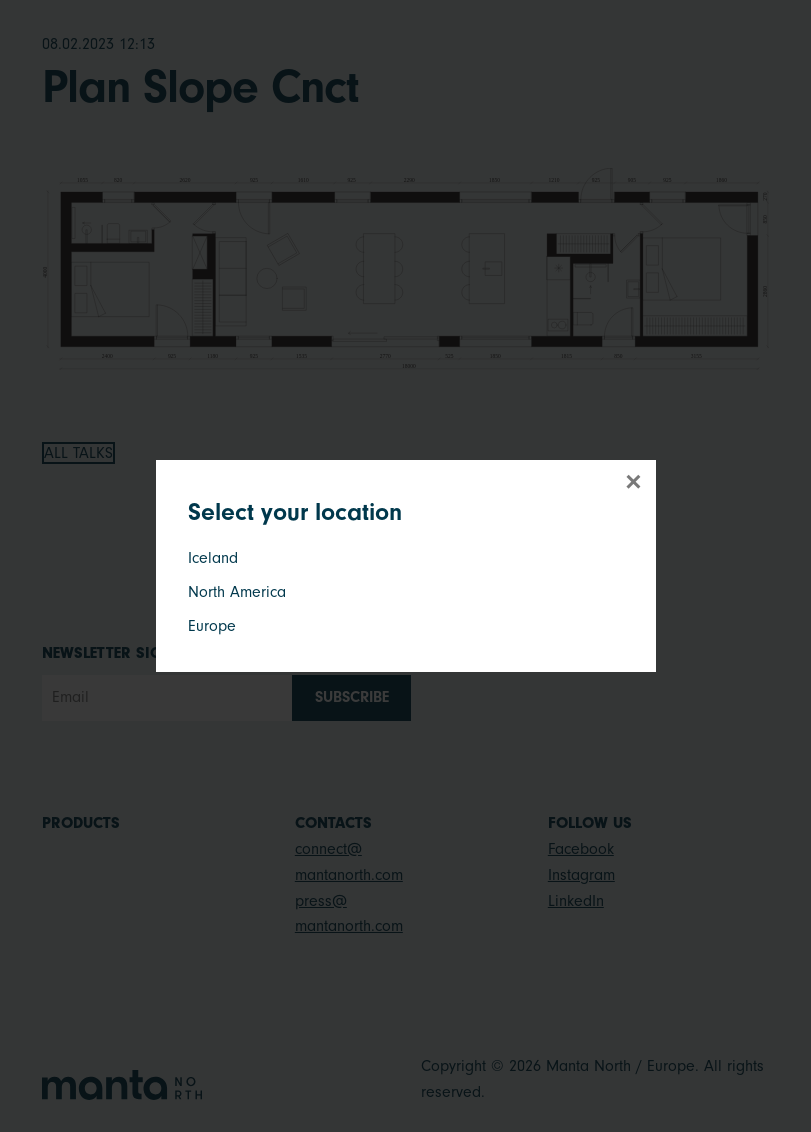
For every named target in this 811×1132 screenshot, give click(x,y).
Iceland (213, 558)
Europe (212, 626)
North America (237, 592)
